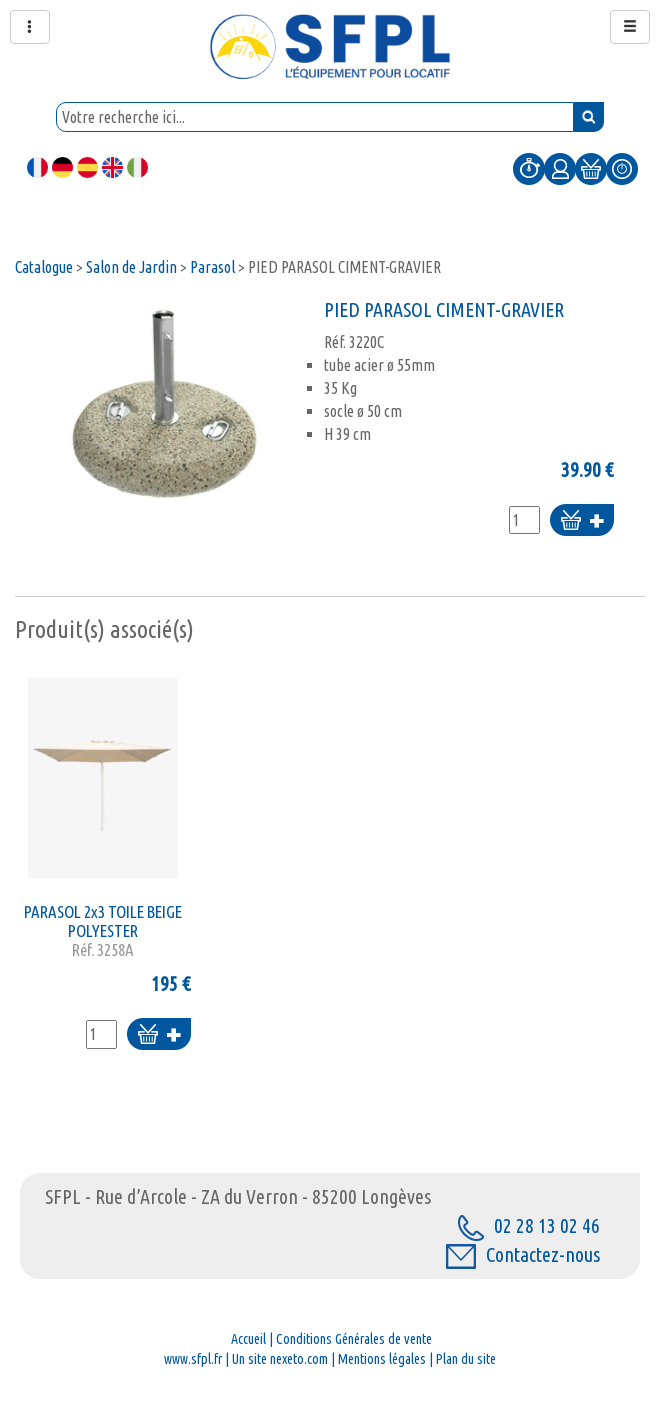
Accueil (248, 1339)
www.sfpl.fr (193, 1359)
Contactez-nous (523, 1254)
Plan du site (466, 1359)
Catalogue (44, 267)
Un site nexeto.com (280, 1359)
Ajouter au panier (582, 521)
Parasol (212, 267)
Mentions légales (382, 1359)
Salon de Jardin (131, 267)
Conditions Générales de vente (354, 1339)
